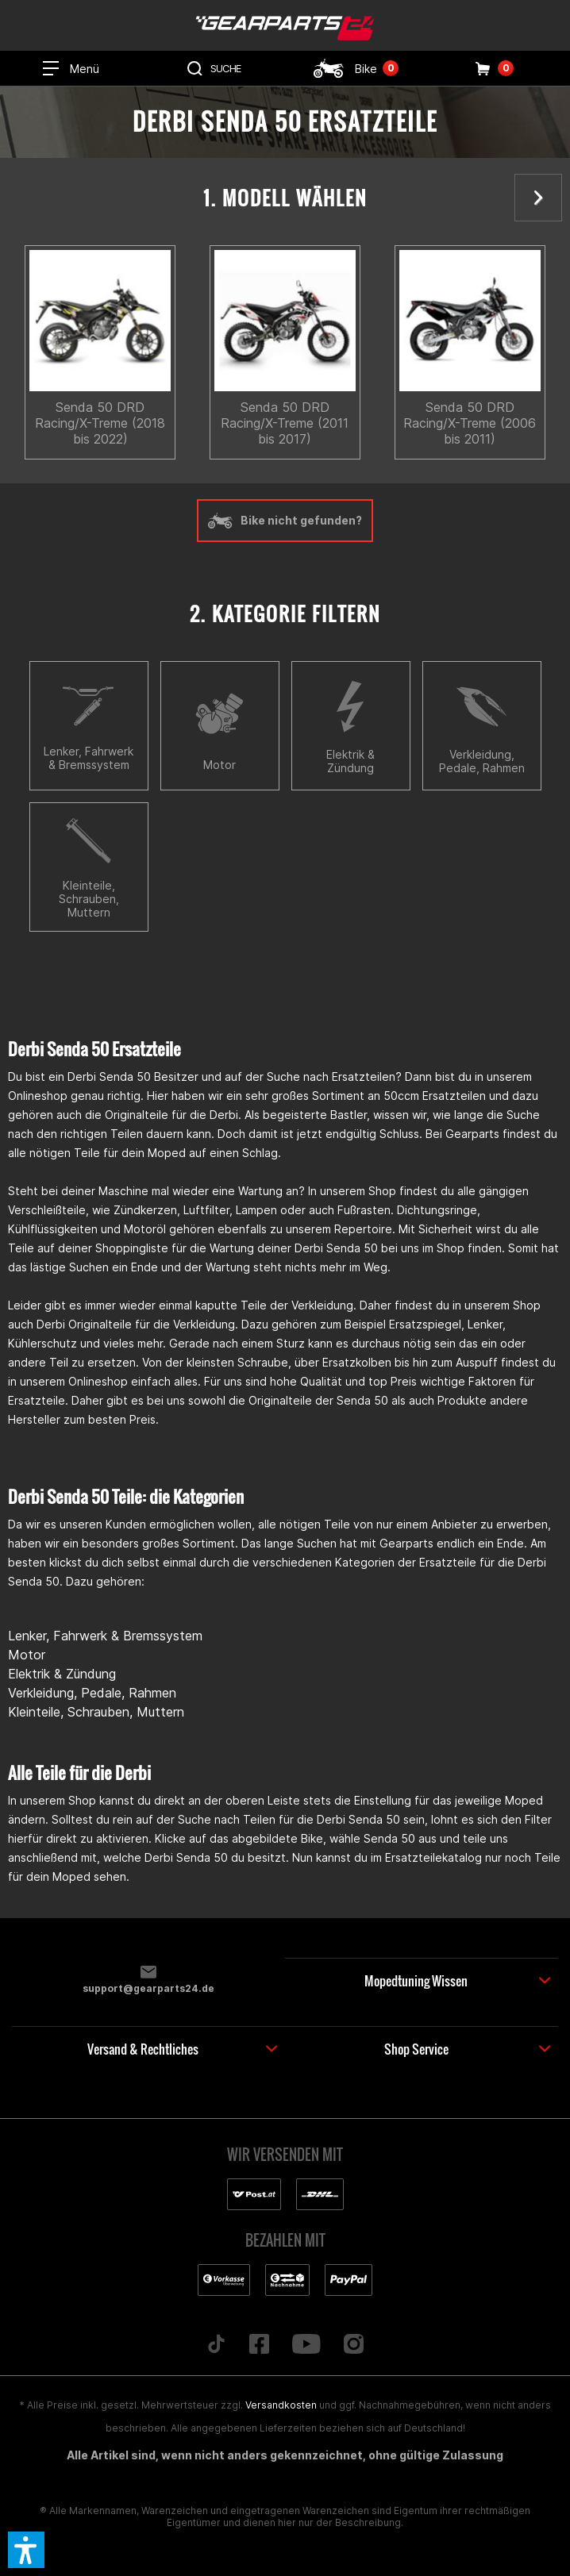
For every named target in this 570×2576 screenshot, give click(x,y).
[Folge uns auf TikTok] (217, 2345)
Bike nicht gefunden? (285, 521)
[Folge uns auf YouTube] (307, 2345)
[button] (26, 2550)
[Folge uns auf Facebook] (259, 2345)
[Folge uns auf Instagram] (353, 2345)
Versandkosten (281, 2405)
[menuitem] (71, 68)
